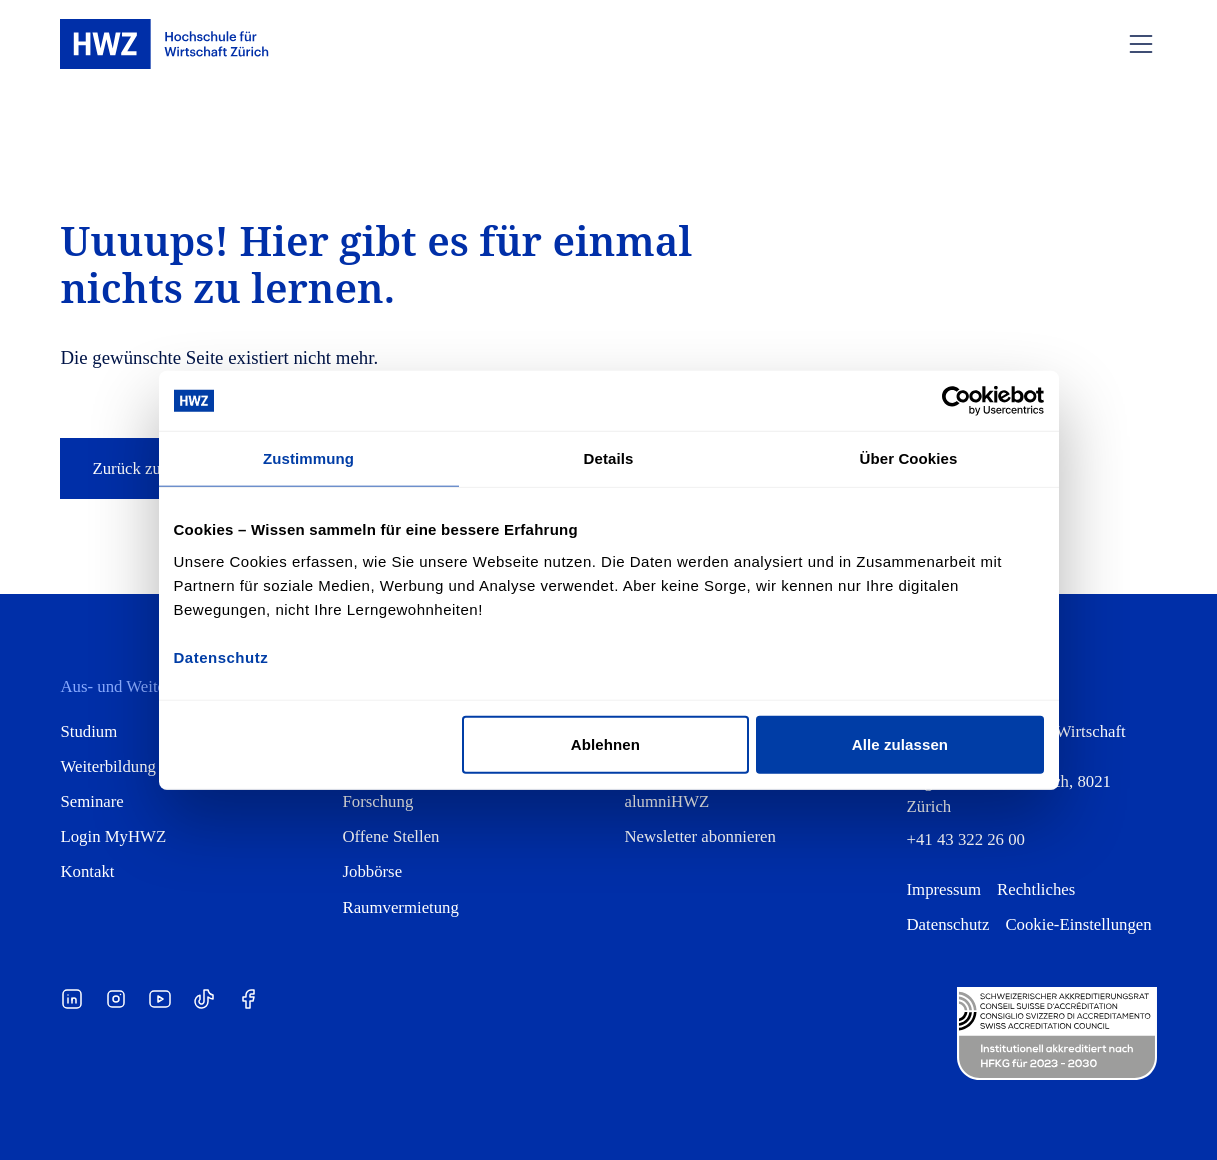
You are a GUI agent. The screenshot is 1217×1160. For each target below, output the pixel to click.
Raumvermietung (400, 907)
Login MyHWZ (113, 836)
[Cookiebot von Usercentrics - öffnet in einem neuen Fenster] (956, 401)
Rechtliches (1036, 889)
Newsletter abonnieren (700, 836)
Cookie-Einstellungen (1078, 924)
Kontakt (87, 871)
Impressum (944, 889)
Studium (88, 731)
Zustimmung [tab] (308, 458)
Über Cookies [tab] (909, 458)
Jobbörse (372, 871)
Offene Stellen (390, 836)
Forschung (377, 801)
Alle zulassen (900, 743)
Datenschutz (948, 924)
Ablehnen (605, 743)
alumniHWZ (667, 801)
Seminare (91, 801)
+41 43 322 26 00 (966, 839)
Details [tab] (609, 458)
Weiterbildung (108, 766)
